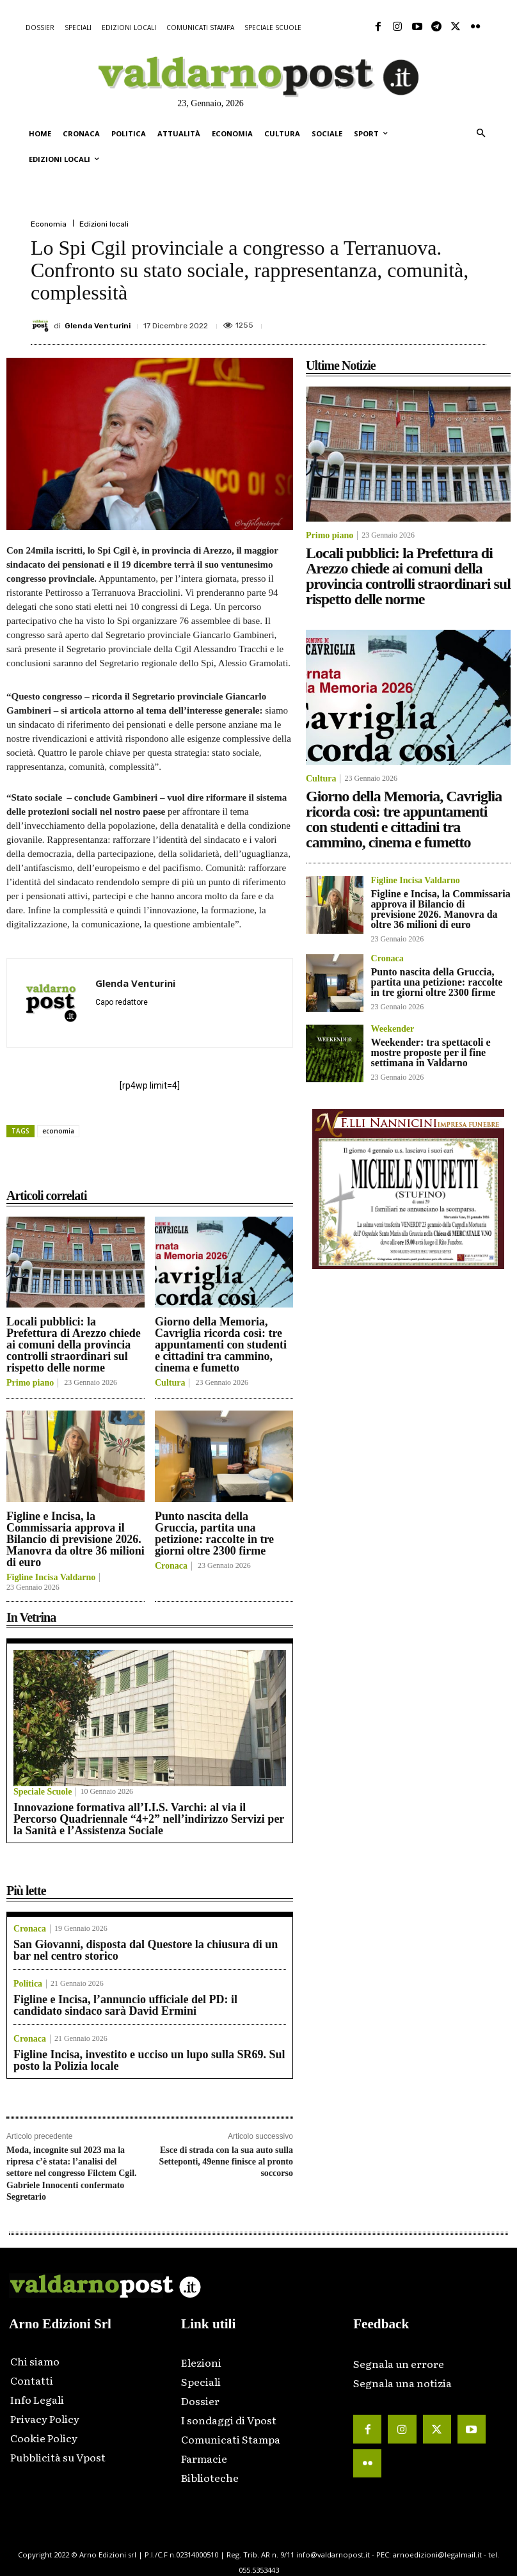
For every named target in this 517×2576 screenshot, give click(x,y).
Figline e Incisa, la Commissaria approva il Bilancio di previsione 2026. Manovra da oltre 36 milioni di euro (75, 1539)
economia (58, 1130)
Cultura (170, 1383)
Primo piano (30, 1383)
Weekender (393, 1029)
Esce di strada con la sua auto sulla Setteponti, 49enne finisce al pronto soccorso (226, 2161)
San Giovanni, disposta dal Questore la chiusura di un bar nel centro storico (145, 1950)
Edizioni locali (104, 224)
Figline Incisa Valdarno (50, 1577)
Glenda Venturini (98, 326)
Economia (49, 224)
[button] (481, 134)
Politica (27, 1984)
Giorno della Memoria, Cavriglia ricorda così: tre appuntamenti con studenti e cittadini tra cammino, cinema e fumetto (221, 1344)
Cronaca (171, 1566)
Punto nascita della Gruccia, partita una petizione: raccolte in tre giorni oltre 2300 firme (214, 1533)
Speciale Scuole (42, 1792)
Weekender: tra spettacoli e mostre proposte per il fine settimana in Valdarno (431, 1052)
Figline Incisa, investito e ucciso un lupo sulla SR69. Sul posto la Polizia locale (149, 2060)
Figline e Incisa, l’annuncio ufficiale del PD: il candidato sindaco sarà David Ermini (125, 2005)
